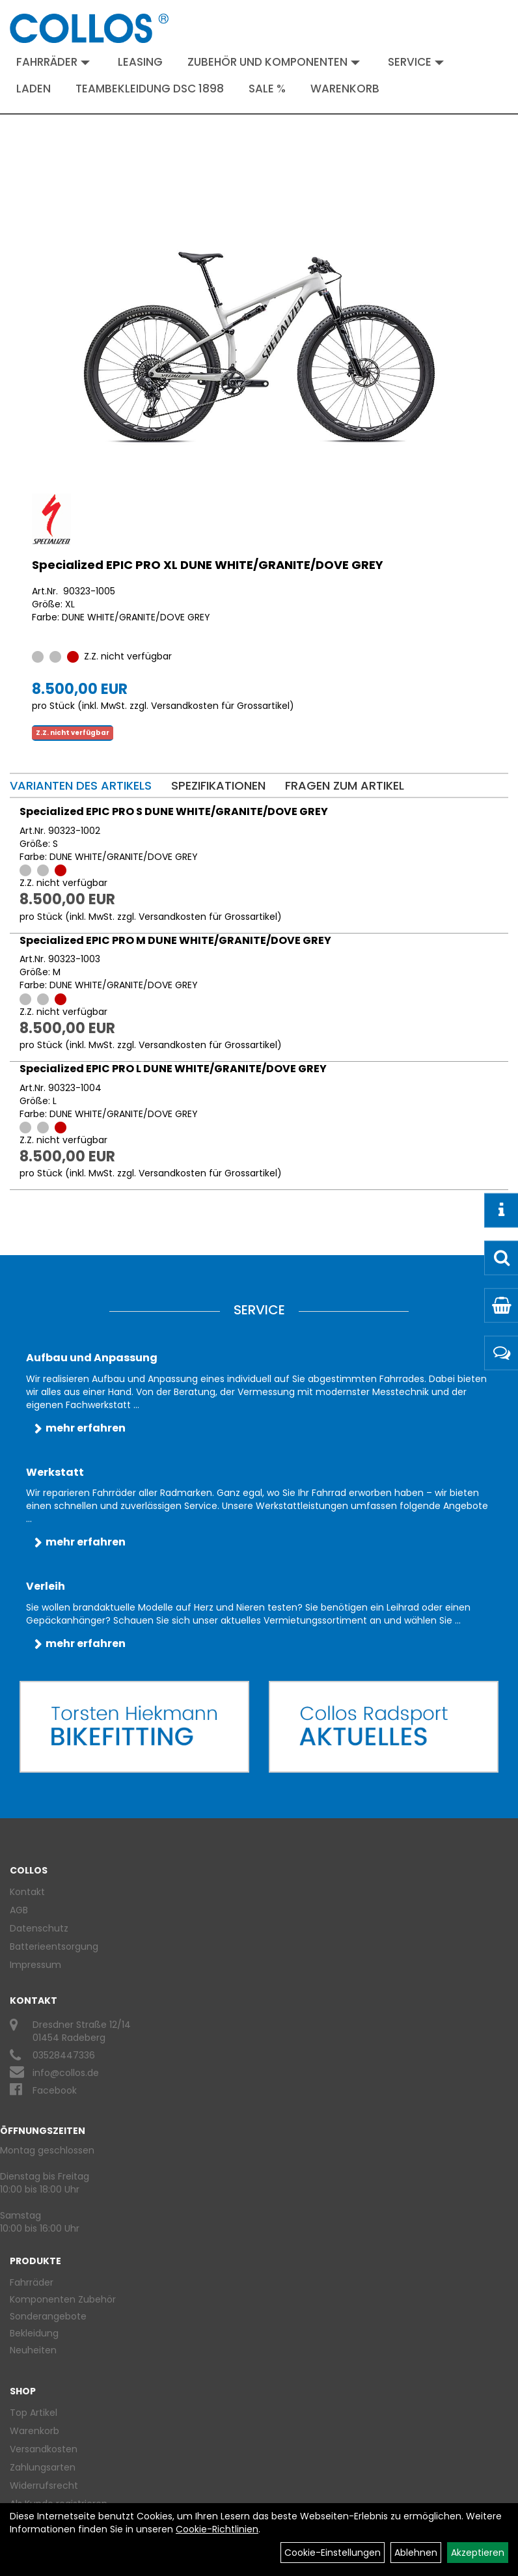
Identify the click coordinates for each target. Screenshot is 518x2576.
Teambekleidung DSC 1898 (149, 88)
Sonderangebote (48, 2316)
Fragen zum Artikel (344, 785)
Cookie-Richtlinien (217, 2529)
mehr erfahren (86, 1427)
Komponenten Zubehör (63, 2299)
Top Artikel (33, 2412)
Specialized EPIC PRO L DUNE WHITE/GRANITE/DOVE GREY (173, 1068)
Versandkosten (43, 2449)
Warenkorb (344, 88)
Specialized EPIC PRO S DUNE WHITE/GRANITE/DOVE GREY (174, 811)
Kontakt (27, 1891)
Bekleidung (34, 2333)
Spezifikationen (218, 785)
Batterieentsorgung (54, 1946)
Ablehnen (415, 2552)
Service (416, 62)
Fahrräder (53, 62)
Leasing (140, 62)
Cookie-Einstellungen (332, 2552)
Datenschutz (39, 1928)
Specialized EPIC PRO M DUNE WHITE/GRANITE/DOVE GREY (175, 940)
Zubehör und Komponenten (273, 62)
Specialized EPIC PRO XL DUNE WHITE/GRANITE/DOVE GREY (207, 565)
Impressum (35, 1964)
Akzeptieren (477, 2552)
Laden (33, 88)
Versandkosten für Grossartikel (220, 705)
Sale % (267, 88)
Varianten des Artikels (81, 785)
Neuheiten (33, 2350)
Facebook (55, 2090)
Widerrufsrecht (44, 2485)
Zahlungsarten (42, 2467)
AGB (19, 1910)
